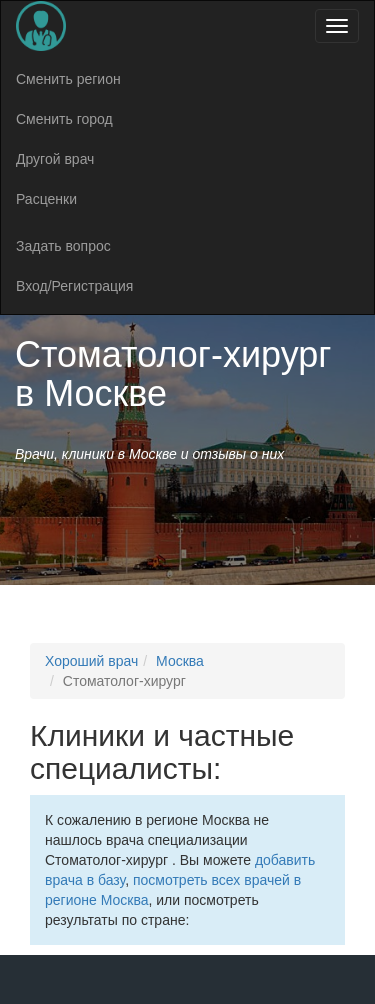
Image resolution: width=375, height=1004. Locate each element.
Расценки (46, 199)
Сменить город (64, 119)
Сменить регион (68, 79)
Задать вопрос (63, 246)
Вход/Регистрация (74, 286)
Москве (105, 393)
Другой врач (55, 159)
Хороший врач (91, 661)
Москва (180, 661)
